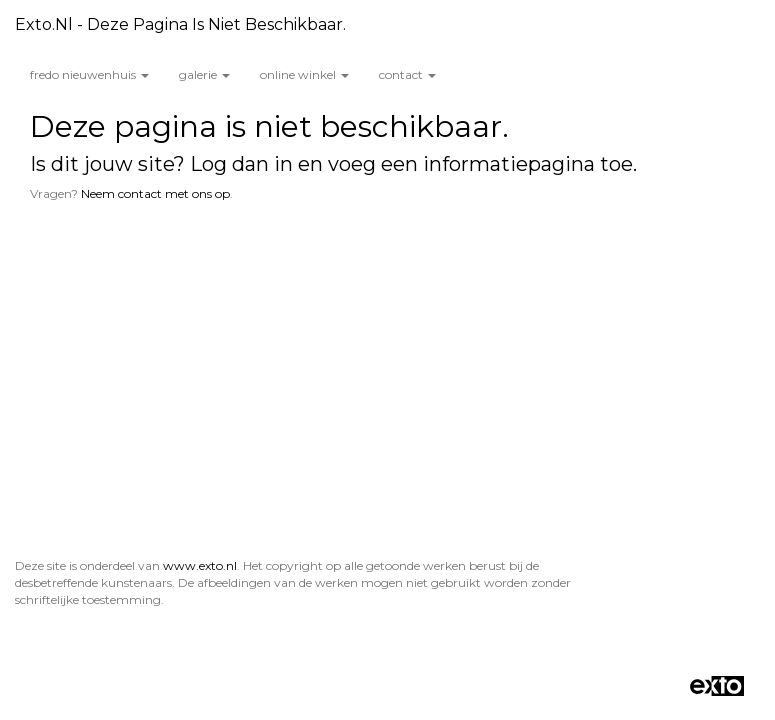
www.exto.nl (200, 290)
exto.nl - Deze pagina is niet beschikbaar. (180, 24)
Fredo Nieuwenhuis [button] (89, 74)
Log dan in (241, 164)
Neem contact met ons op (155, 193)
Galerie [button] (204, 74)
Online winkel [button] (304, 74)
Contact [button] (407, 74)
